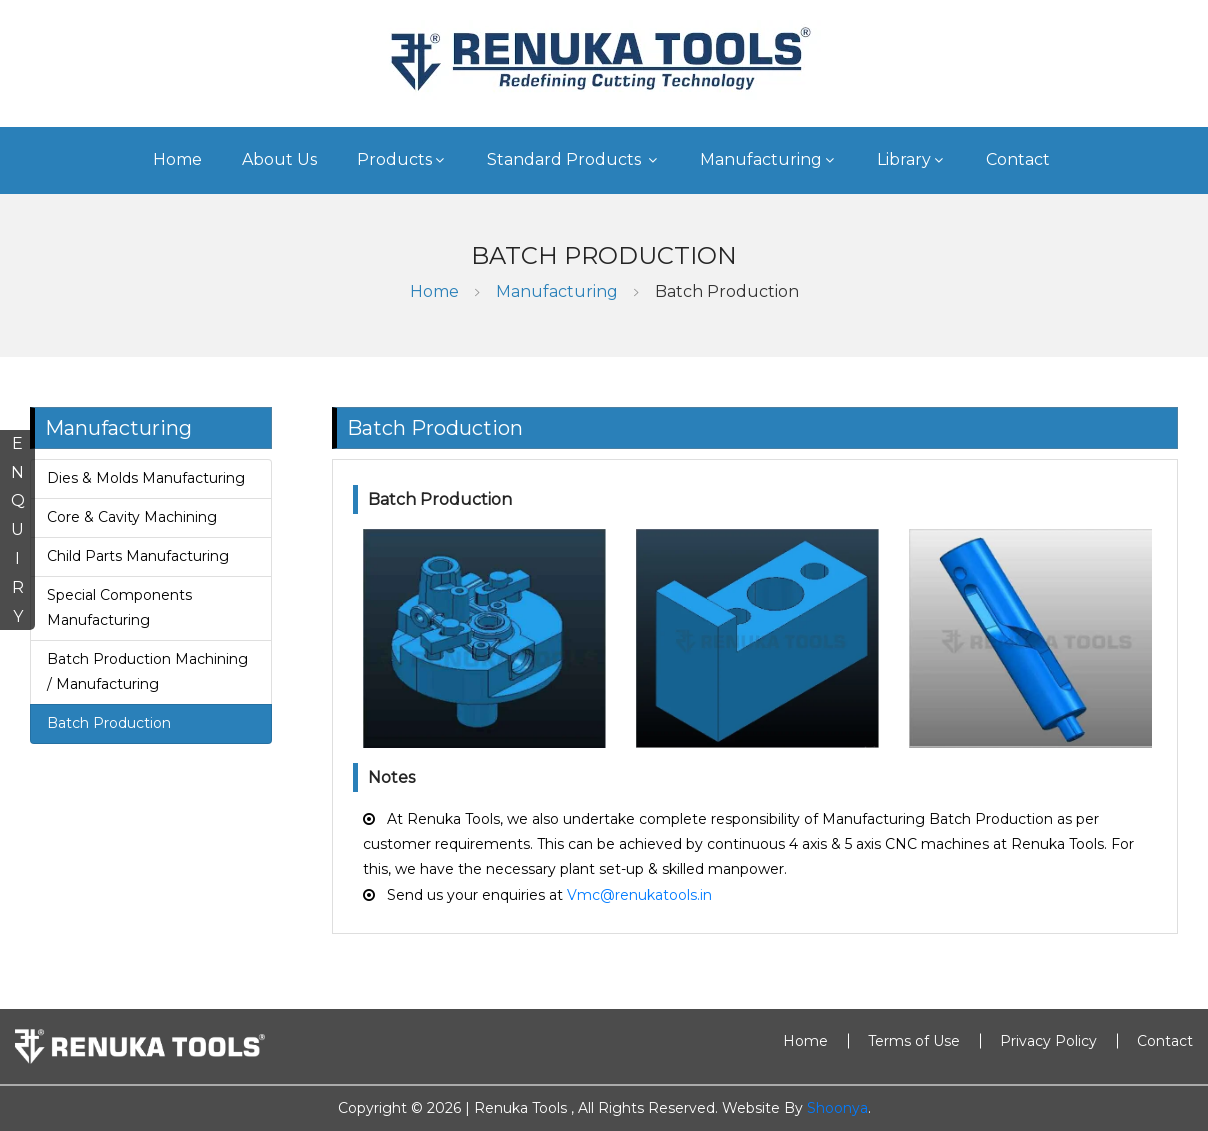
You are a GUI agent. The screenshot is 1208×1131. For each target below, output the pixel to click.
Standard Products (573, 159)
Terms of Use (914, 1041)
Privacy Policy (1048, 1041)
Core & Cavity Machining (132, 517)
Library (911, 159)
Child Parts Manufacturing (138, 556)
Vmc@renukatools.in (639, 895)
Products (402, 159)
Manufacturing (768, 159)
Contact (1018, 159)
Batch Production (727, 291)
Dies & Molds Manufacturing (146, 478)
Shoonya (837, 1108)
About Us (279, 159)
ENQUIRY (18, 530)
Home (177, 159)
